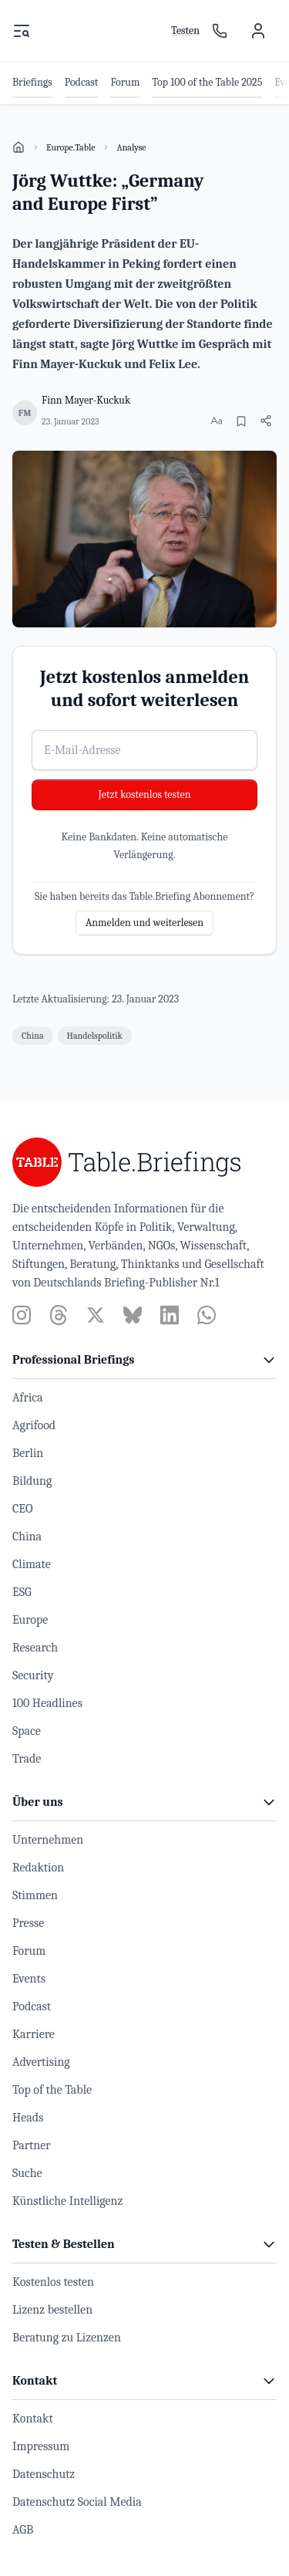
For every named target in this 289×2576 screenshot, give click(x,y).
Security (32, 1675)
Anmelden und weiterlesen (144, 922)
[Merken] (241, 421)
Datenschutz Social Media (77, 2502)
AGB (22, 2530)
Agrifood (33, 1425)
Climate (31, 1564)
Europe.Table (70, 147)
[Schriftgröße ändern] (216, 420)
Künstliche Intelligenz (67, 2201)
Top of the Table (52, 2090)
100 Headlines (47, 1703)
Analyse (131, 147)
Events (28, 1979)
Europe (30, 1620)
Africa (27, 1398)
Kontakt (32, 2419)
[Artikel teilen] (266, 420)
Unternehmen (47, 1840)
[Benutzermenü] (258, 30)
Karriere (33, 2034)
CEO (22, 1509)
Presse (28, 1923)
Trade (26, 1759)
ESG (22, 1592)
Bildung (32, 1481)
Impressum (40, 2446)
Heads (27, 2118)
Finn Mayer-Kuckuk (86, 400)
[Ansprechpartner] (219, 31)
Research (35, 1648)
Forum (28, 1951)
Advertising (41, 2062)
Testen (185, 30)
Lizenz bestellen (52, 2310)
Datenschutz (43, 2474)
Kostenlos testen (53, 2282)
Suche (27, 2173)
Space (26, 1731)
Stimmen (35, 1895)
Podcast (31, 2006)
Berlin (27, 1453)
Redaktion (38, 1868)
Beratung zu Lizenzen (66, 2337)
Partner (31, 2145)
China (27, 1536)
